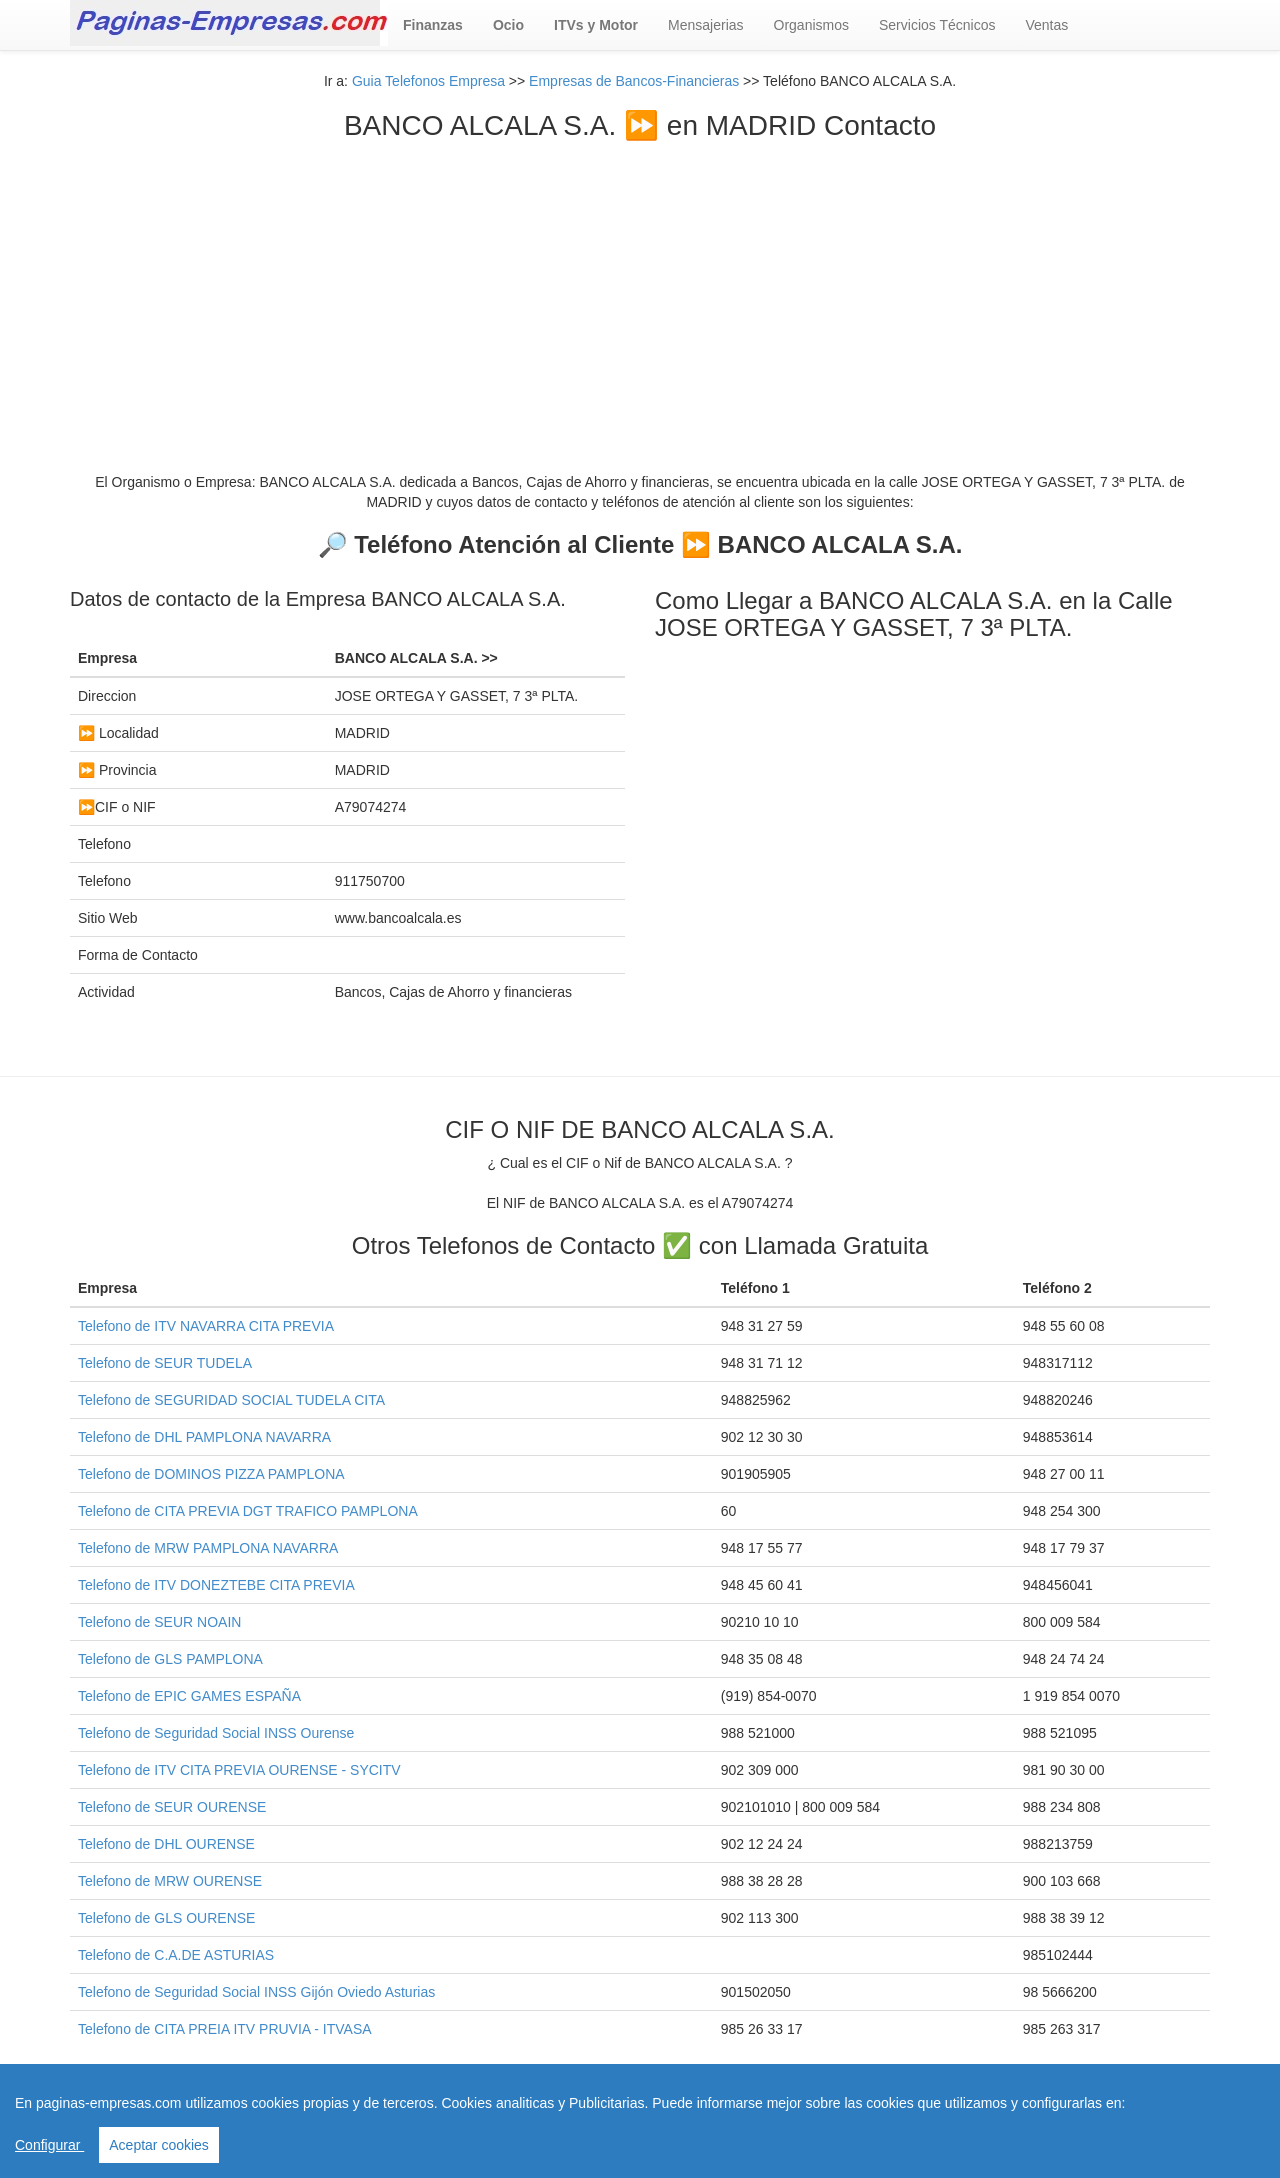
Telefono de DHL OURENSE (166, 1844)
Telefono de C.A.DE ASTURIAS (176, 1955)
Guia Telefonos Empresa (428, 81)
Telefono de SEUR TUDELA (165, 1363)
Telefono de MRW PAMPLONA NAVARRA (208, 1548)
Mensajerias (705, 25)
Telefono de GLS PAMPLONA (170, 1659)
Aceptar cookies (159, 2145)
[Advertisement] (640, 292)
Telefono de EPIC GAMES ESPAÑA (189, 1696)
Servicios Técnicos (937, 25)
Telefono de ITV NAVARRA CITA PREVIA (206, 1326)
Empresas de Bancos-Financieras (634, 81)
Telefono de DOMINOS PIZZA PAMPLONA (211, 1474)
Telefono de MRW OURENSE (170, 1881)
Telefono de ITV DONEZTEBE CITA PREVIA (216, 1585)
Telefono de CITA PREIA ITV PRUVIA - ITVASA (225, 2029)
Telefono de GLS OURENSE (166, 1918)
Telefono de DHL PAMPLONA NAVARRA (204, 1437)
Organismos (811, 25)
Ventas (1046, 25)
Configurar (49, 2145)
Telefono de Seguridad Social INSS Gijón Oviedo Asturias (256, 1992)
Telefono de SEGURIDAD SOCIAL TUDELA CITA (231, 1400)
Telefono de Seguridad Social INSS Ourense (216, 1733)
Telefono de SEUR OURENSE (172, 1807)
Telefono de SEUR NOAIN (159, 1622)
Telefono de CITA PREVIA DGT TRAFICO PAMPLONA (248, 1511)
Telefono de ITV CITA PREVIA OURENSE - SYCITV (239, 1770)
